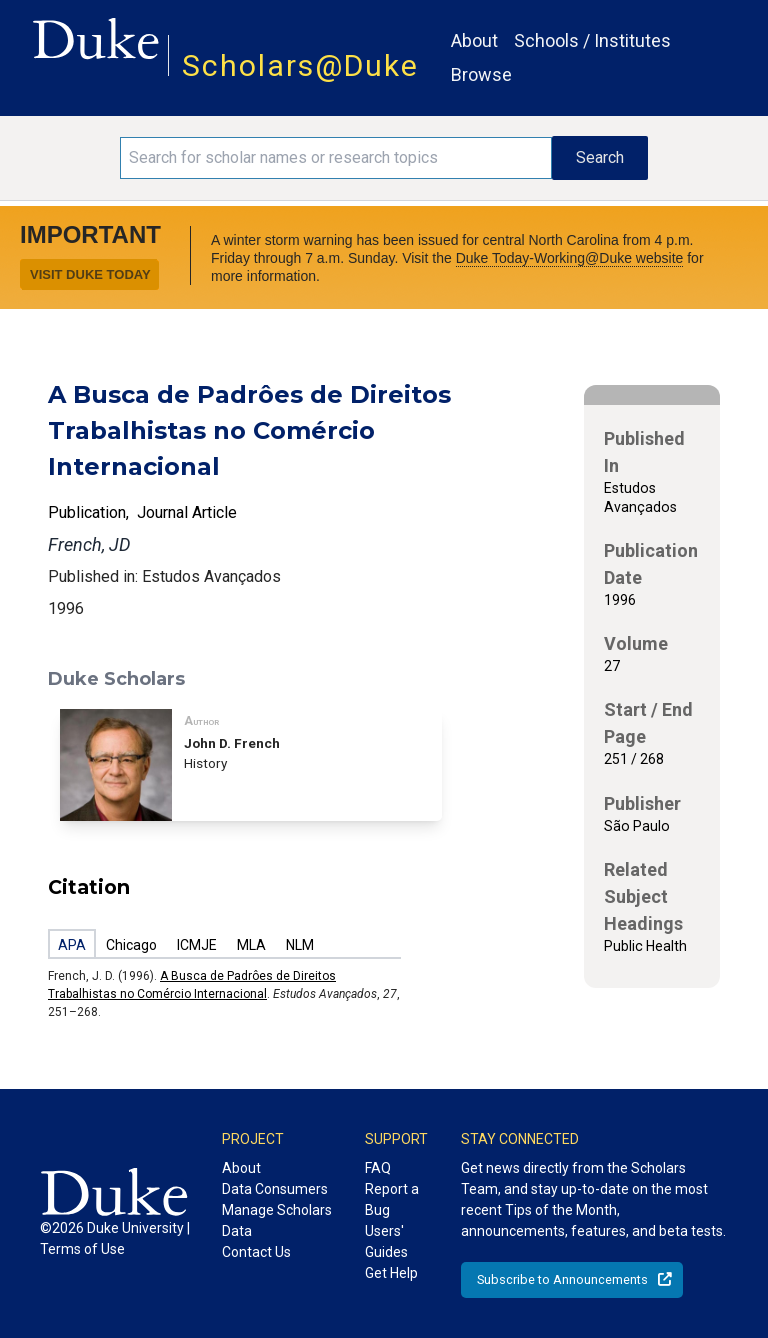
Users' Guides (386, 1241)
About (474, 40)
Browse (481, 74)
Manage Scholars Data (277, 1220)
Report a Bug (392, 1199)
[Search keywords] (336, 158)
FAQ (378, 1168)
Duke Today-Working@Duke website (570, 258)
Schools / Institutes (592, 40)
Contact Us (256, 1252)
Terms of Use (82, 1249)
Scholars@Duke (300, 65)
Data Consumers (275, 1189)
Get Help (391, 1273)
